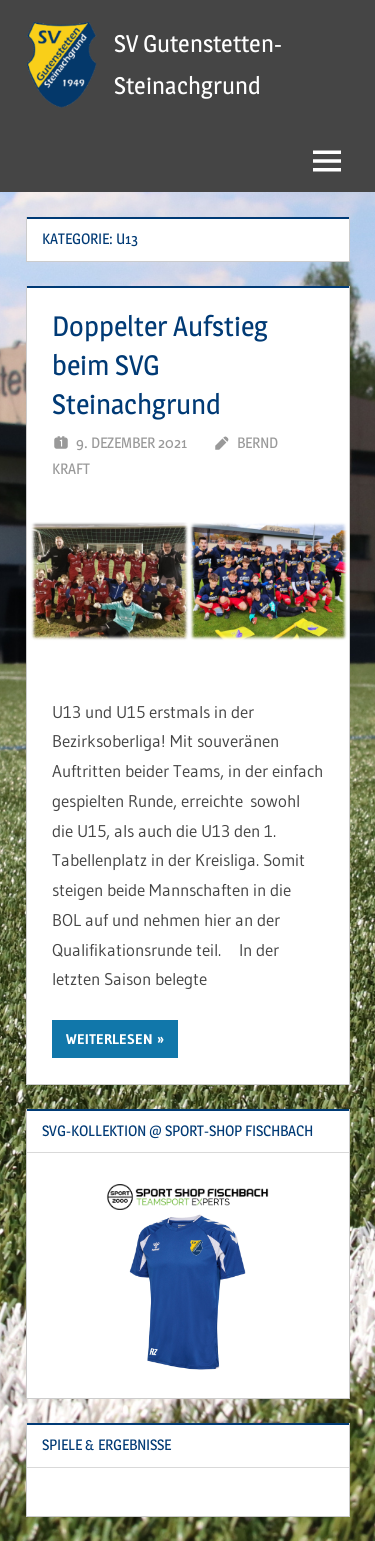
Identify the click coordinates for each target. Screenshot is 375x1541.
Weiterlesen (109, 1039)
